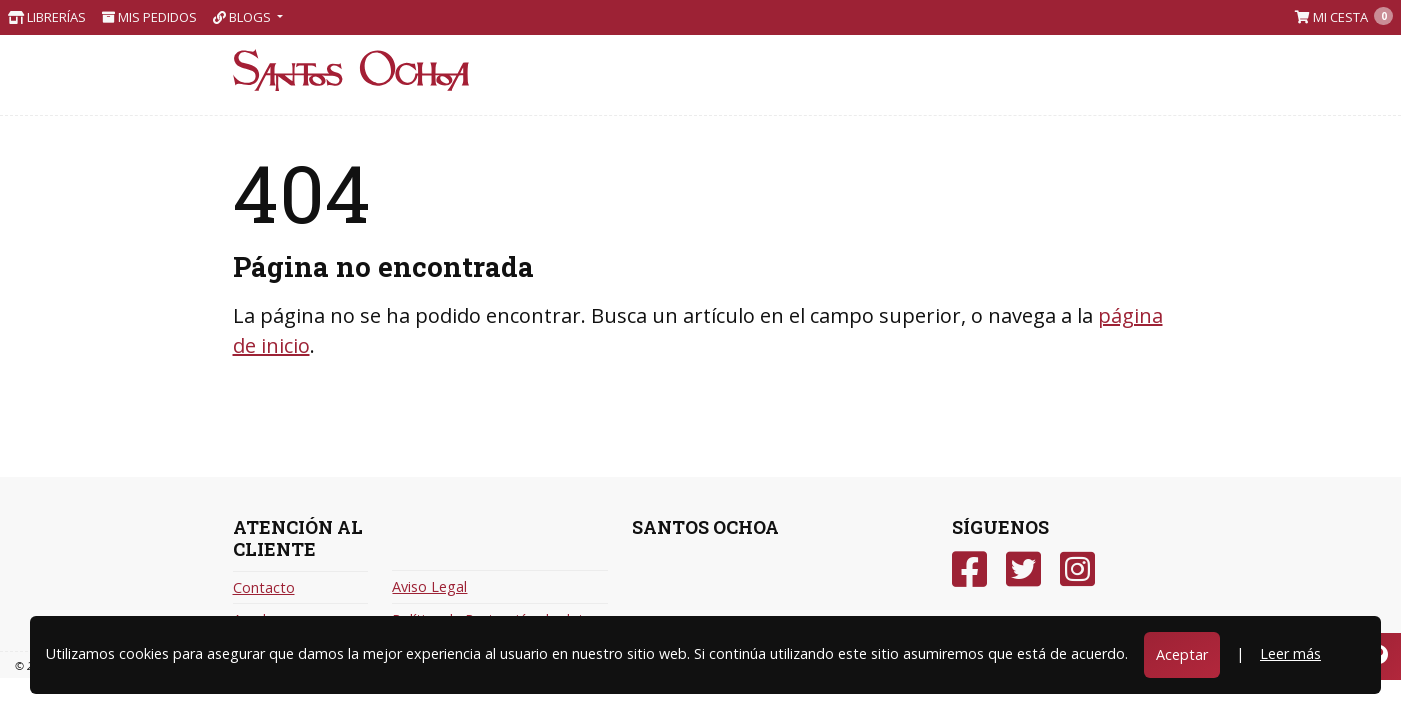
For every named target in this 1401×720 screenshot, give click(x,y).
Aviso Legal (429, 586)
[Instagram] (1077, 569)
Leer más (1290, 653)
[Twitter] (1023, 569)
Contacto (264, 587)
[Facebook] (969, 569)
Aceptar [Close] (1182, 654)
